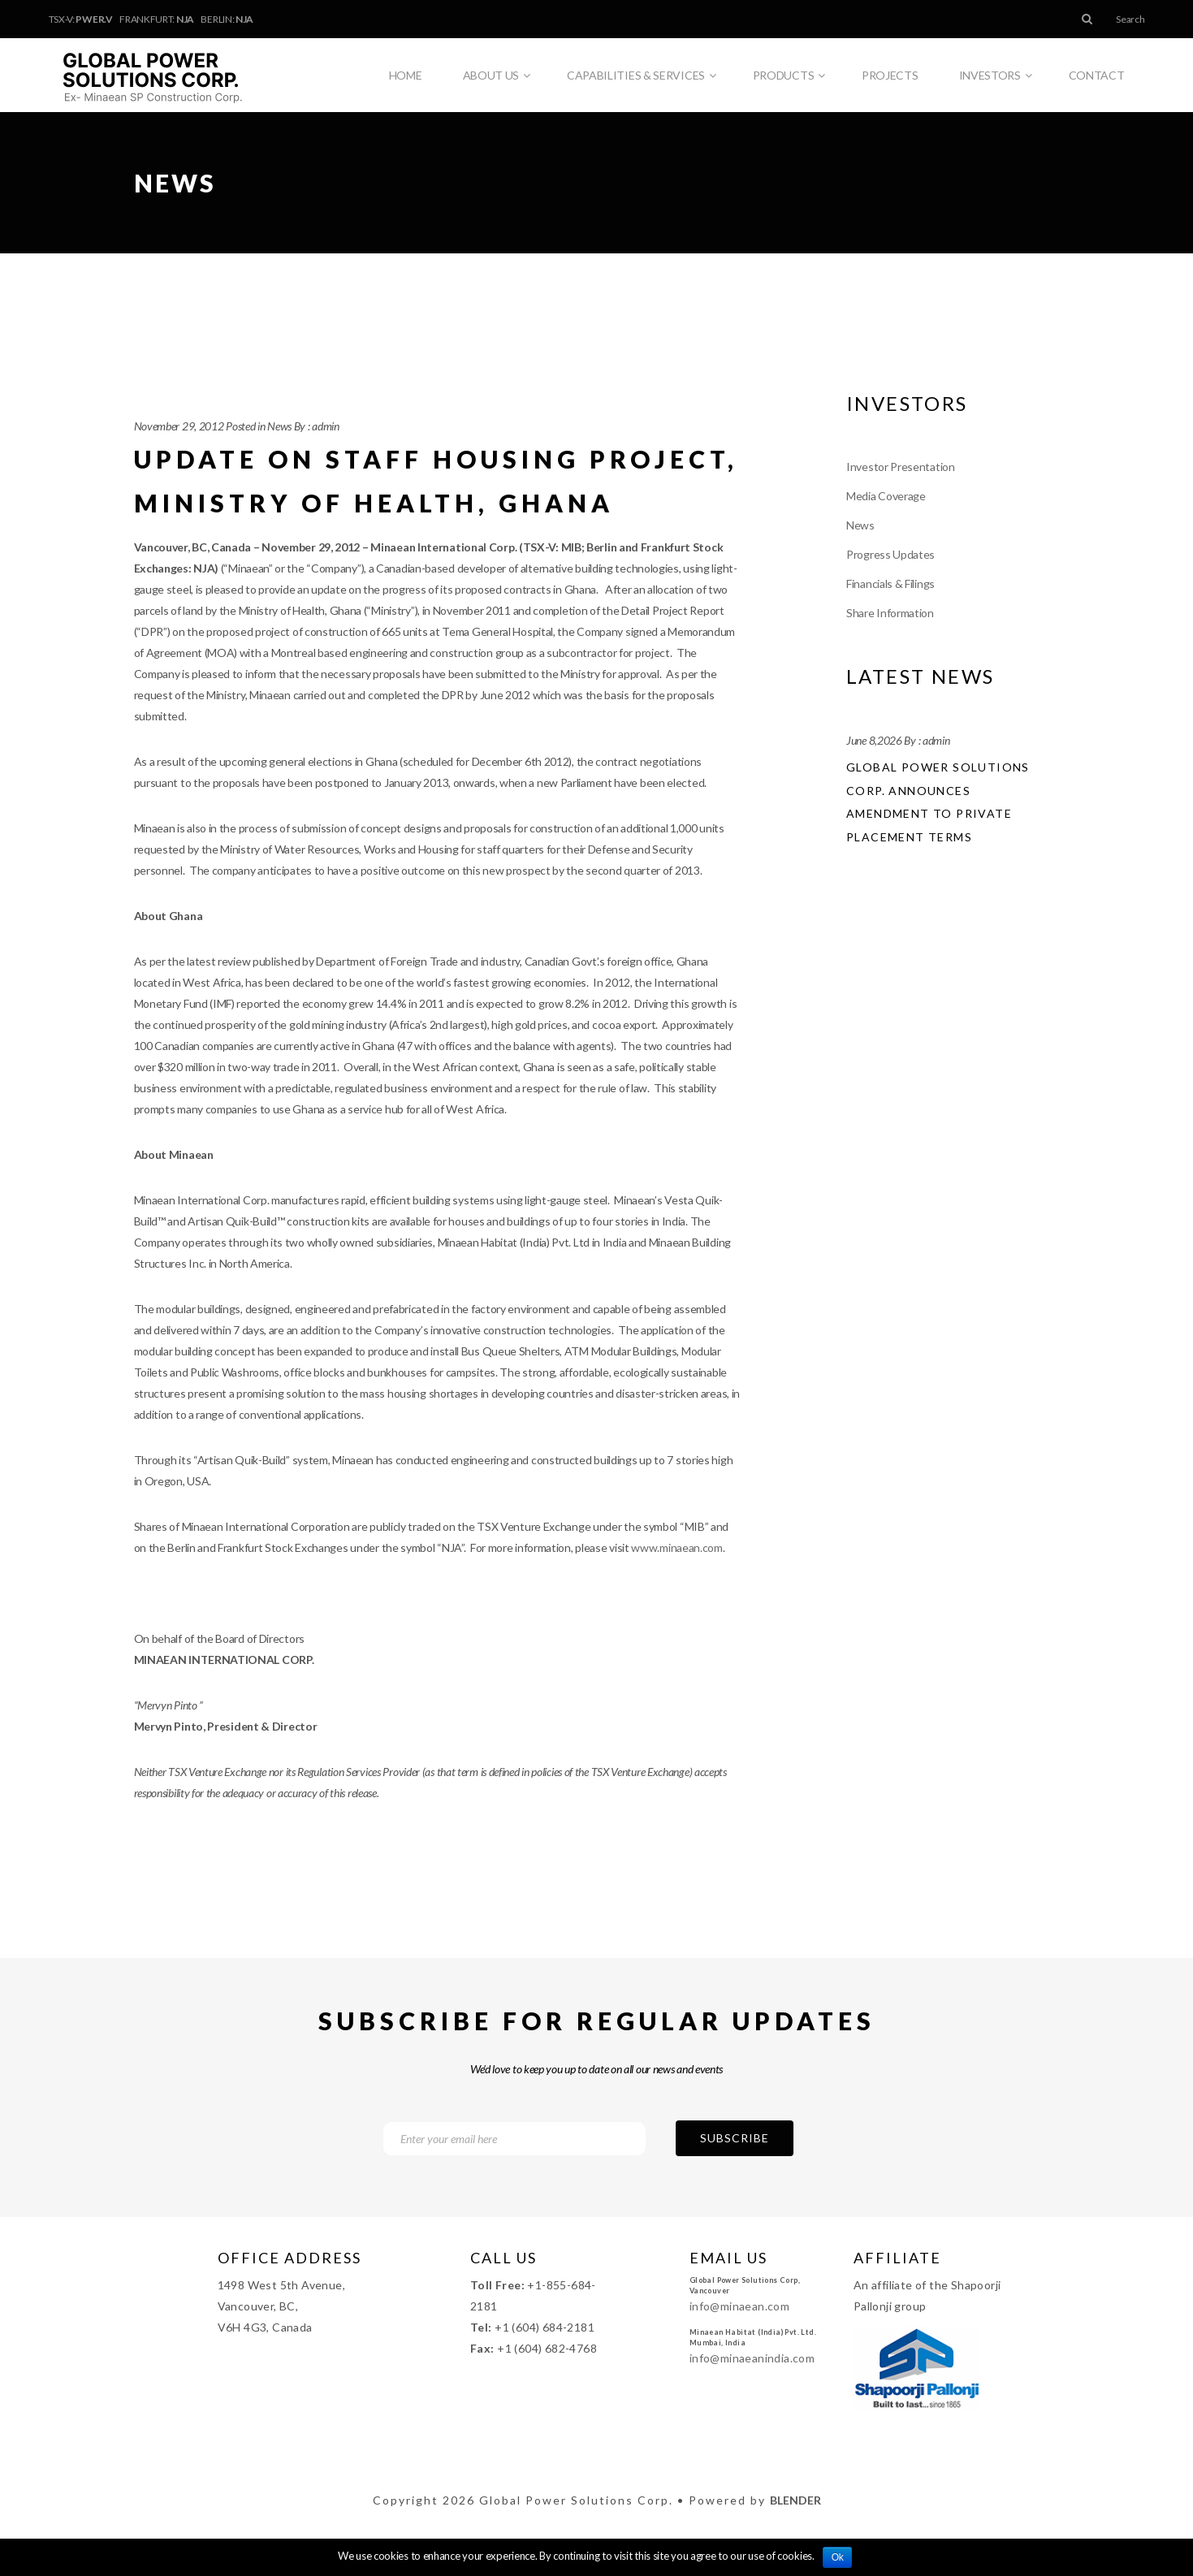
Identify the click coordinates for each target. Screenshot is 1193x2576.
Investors (995, 75)
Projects (890, 75)
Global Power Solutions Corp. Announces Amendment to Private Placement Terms (938, 802)
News (279, 426)
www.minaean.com (677, 1547)
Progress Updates (890, 554)
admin (325, 426)
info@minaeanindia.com (752, 2358)
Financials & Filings (890, 583)
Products (789, 75)
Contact (1097, 75)
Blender (795, 2500)
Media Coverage (886, 496)
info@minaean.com (739, 2306)
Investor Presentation (900, 466)
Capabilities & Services (641, 75)
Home (405, 75)
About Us (496, 75)
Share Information (890, 613)
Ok (838, 2557)
